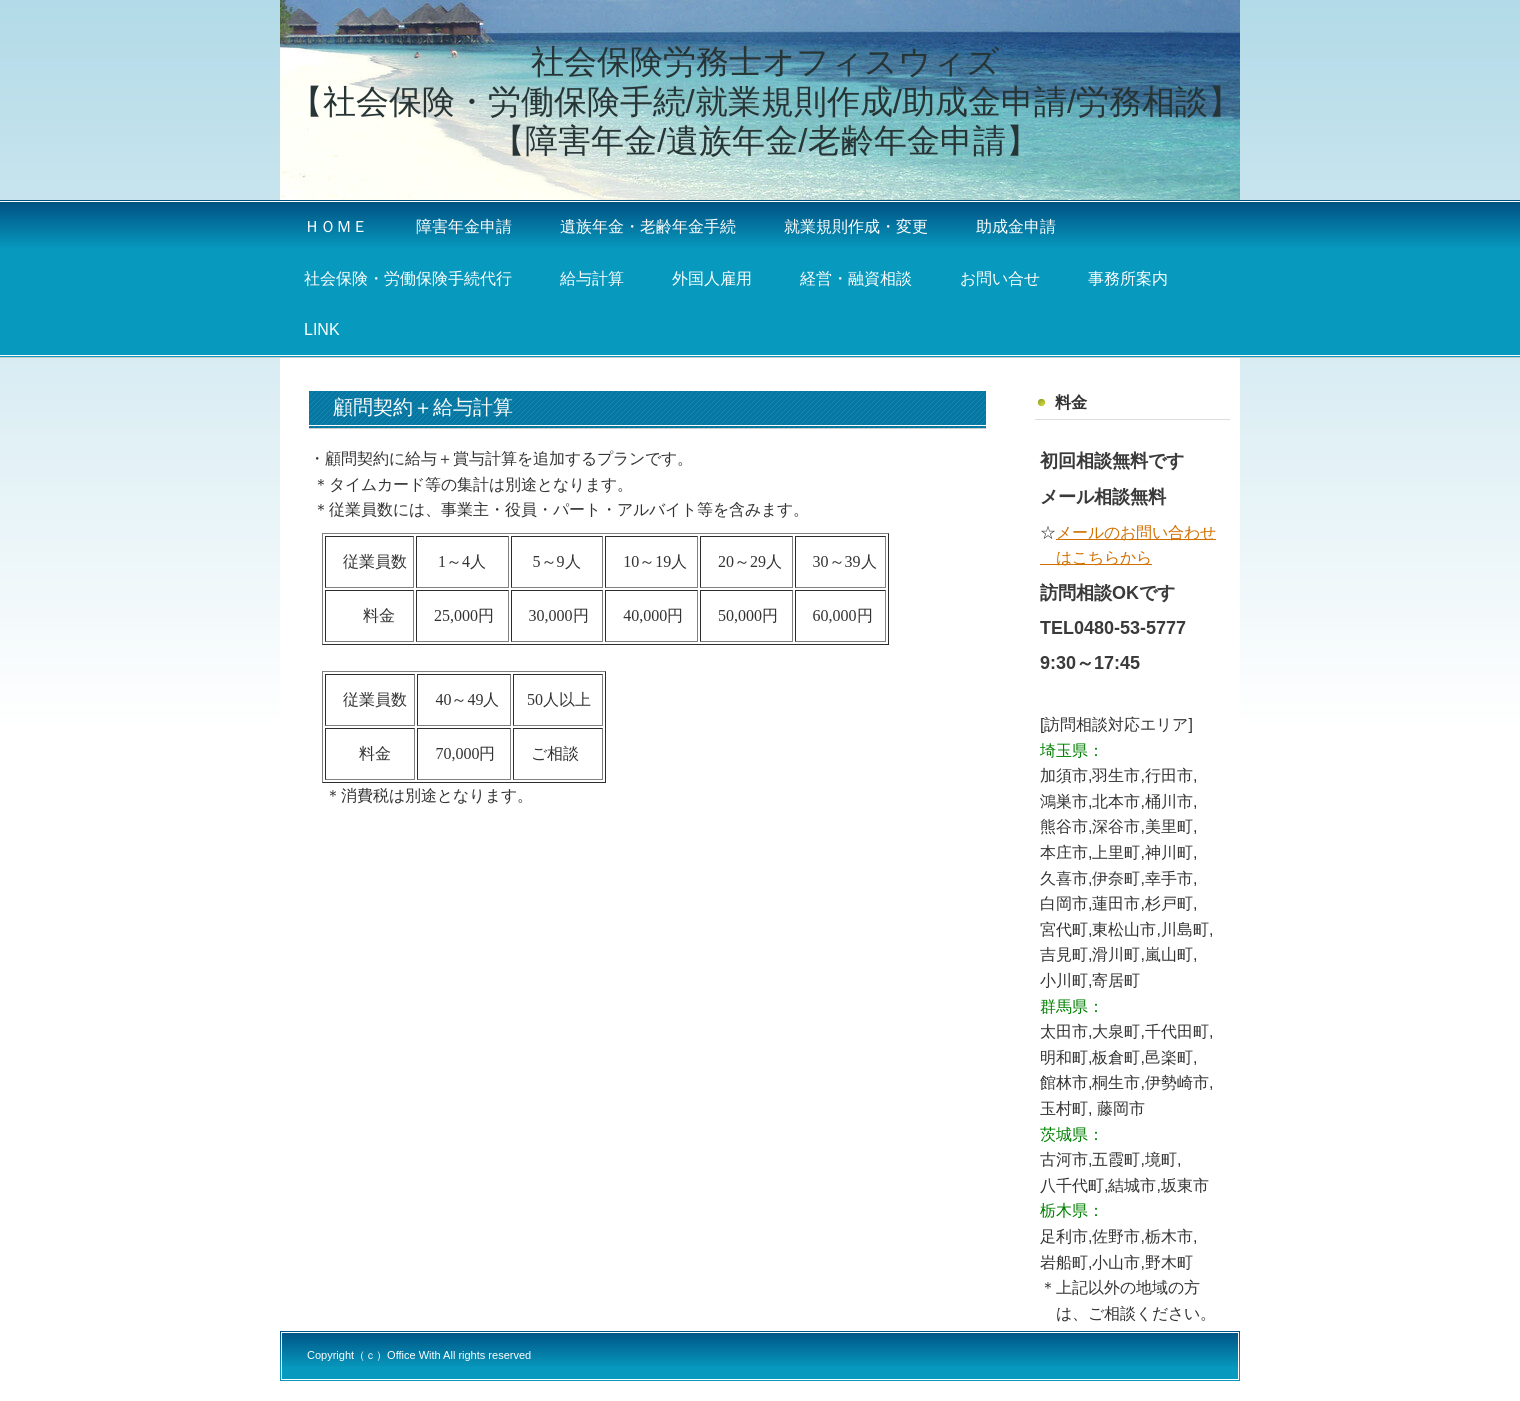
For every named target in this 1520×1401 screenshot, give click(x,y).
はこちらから (1096, 557)
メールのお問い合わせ (1136, 532)
